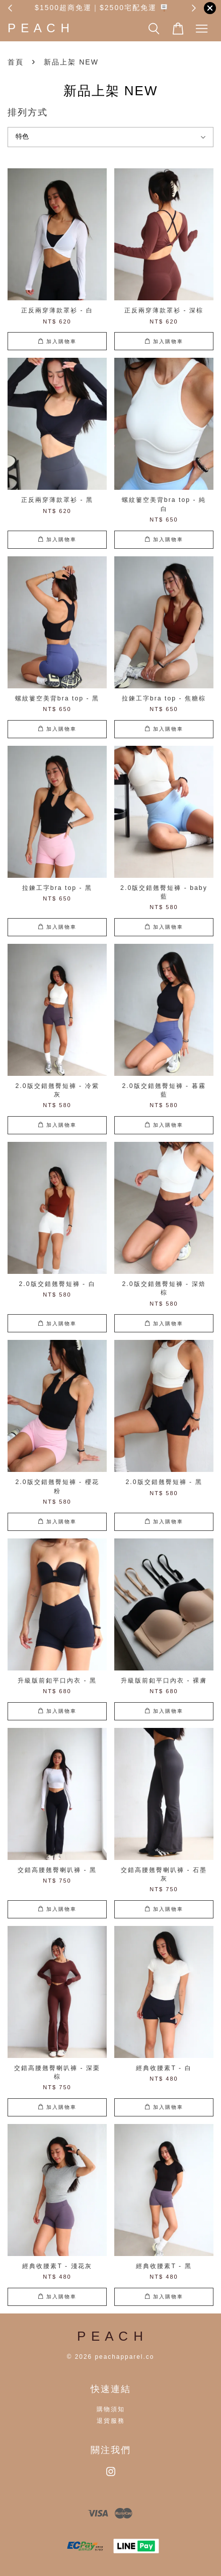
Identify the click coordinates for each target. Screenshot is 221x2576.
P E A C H (39, 28)
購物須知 (111, 2409)
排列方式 (28, 112)
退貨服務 (111, 2420)
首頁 (16, 62)
